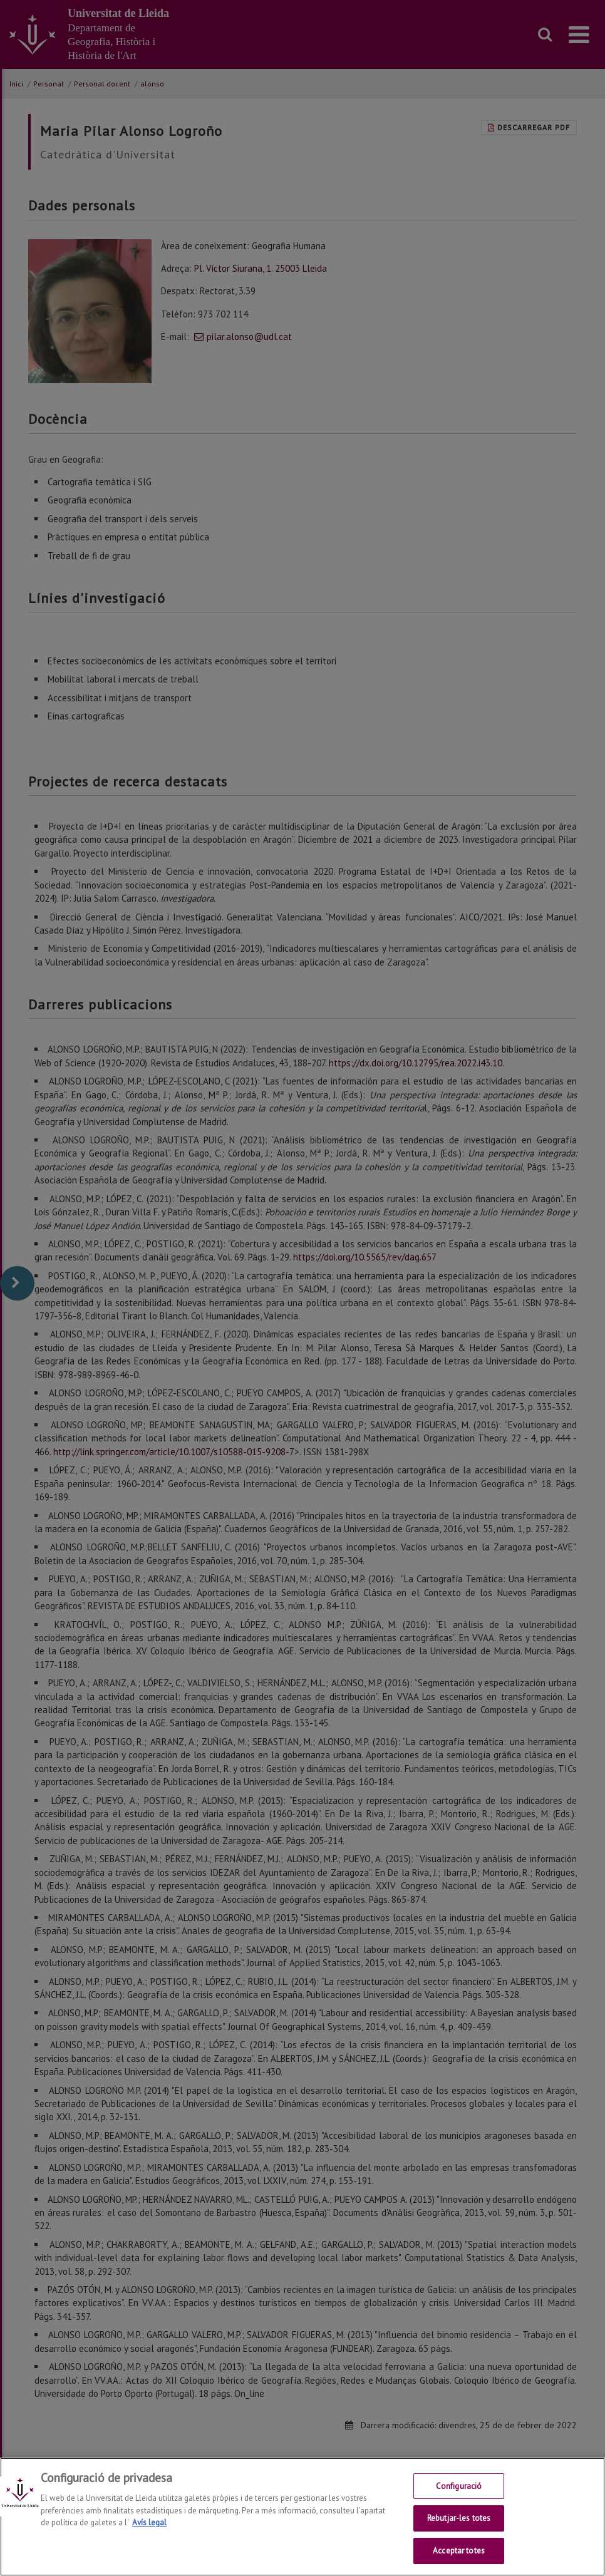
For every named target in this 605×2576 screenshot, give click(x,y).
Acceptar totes (459, 2555)
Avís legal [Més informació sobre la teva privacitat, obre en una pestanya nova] (149, 2526)
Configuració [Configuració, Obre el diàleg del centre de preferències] (459, 2490)
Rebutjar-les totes (458, 2522)
